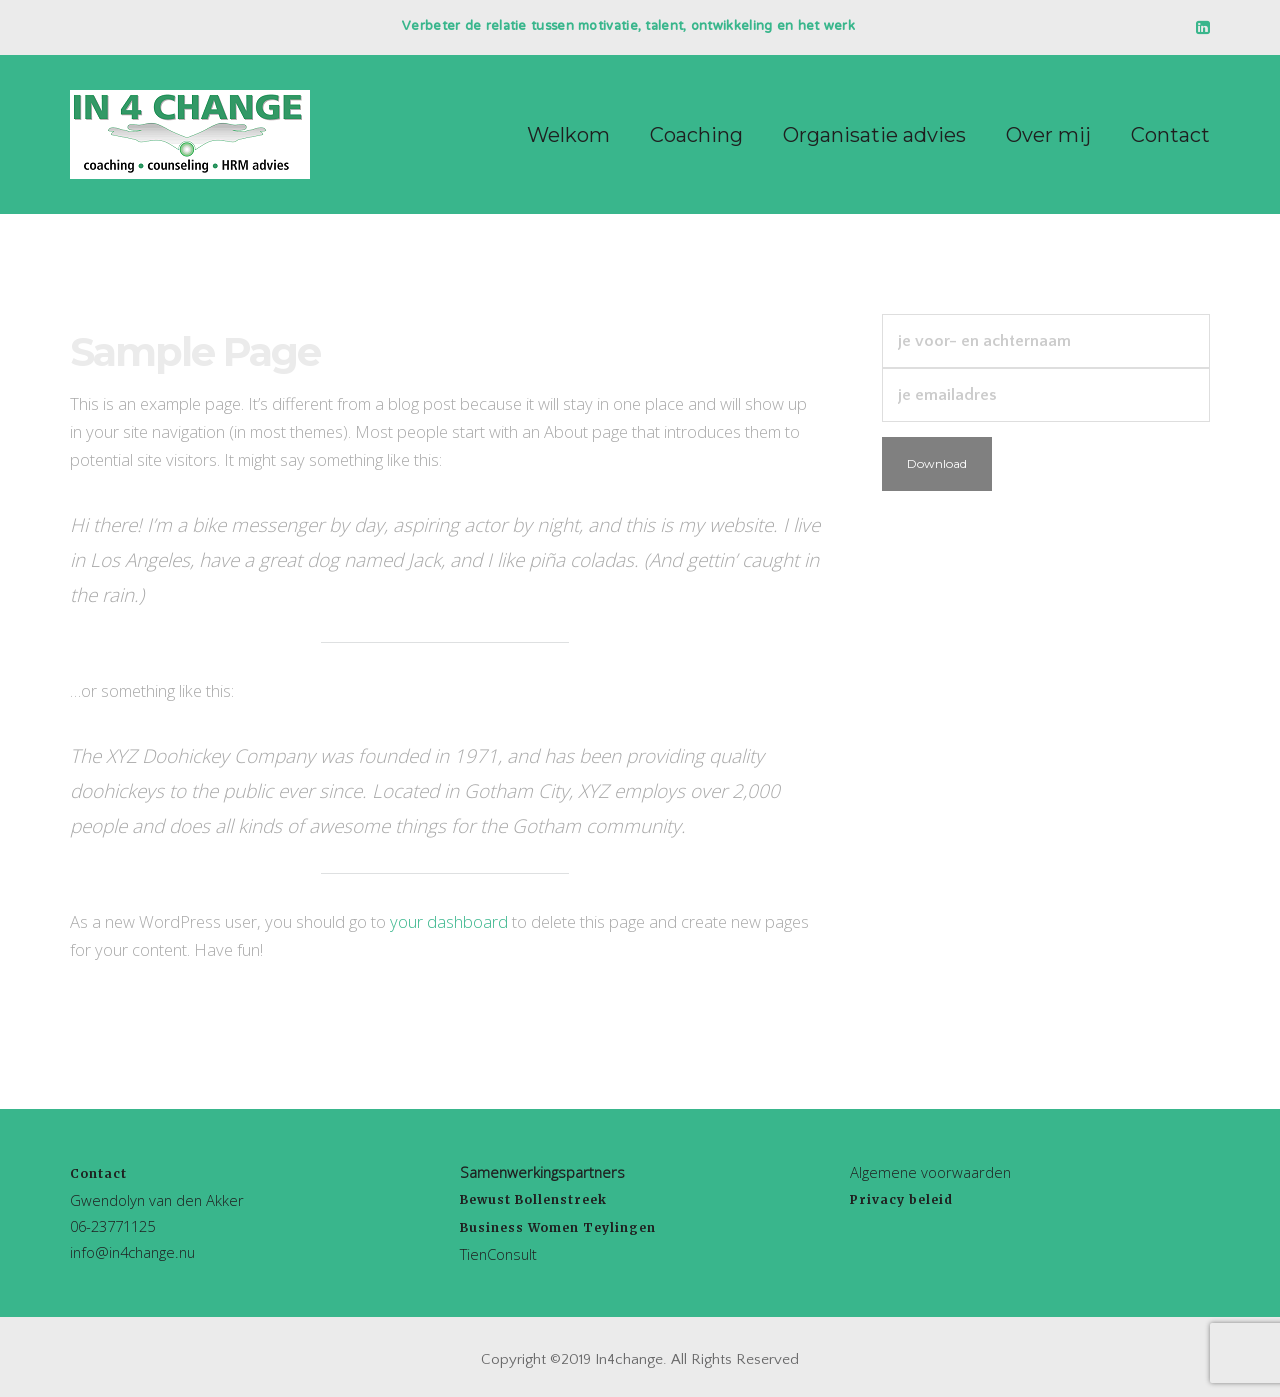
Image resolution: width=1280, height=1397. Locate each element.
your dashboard (449, 921)
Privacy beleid (901, 1199)
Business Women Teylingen (558, 1227)
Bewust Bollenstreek (533, 1199)
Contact (98, 1173)
